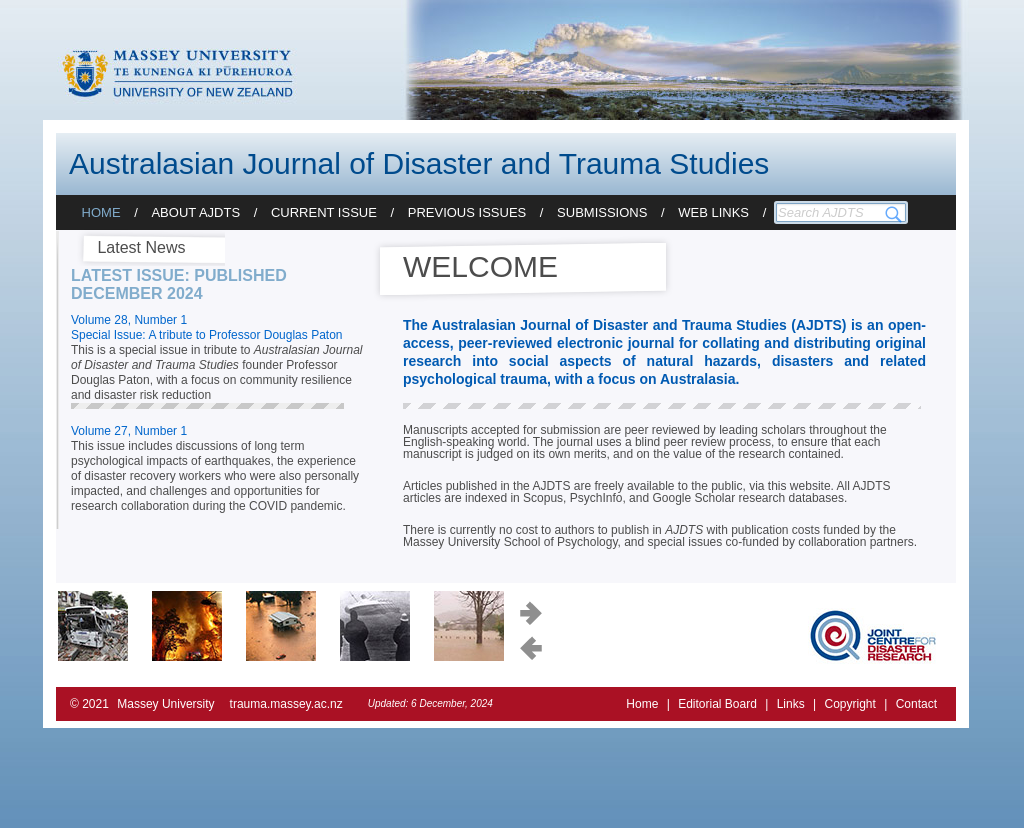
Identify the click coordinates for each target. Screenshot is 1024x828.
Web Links (713, 212)
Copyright (849, 704)
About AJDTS (195, 212)
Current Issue (324, 212)
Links (791, 704)
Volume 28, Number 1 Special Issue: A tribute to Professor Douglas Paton (207, 327)
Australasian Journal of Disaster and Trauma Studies (419, 163)
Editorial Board (717, 704)
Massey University (165, 704)
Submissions (602, 212)
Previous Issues (467, 212)
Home (101, 212)
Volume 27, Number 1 (129, 431)
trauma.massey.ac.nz (286, 704)
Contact (916, 704)
